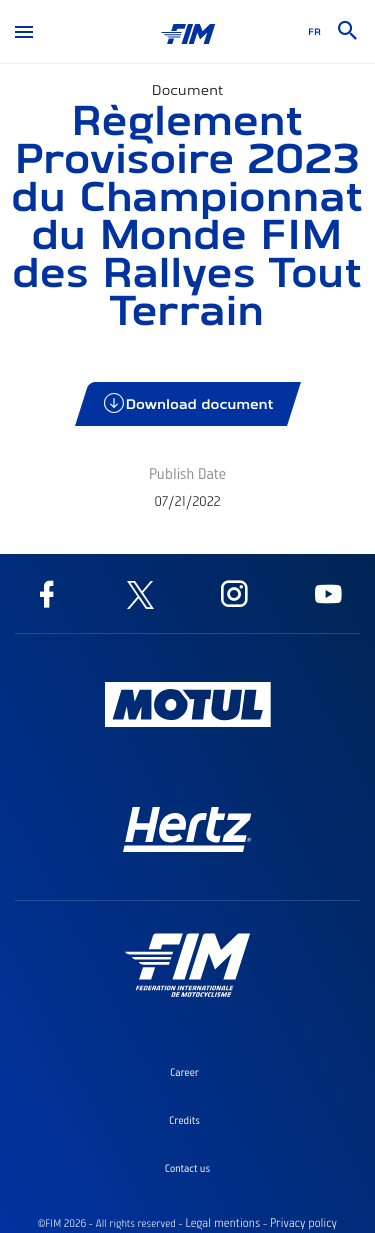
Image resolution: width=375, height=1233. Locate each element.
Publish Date (187, 473)
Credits (184, 1120)
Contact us (187, 1168)
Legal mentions (222, 1223)
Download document (189, 403)
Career (184, 1072)
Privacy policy (303, 1223)
